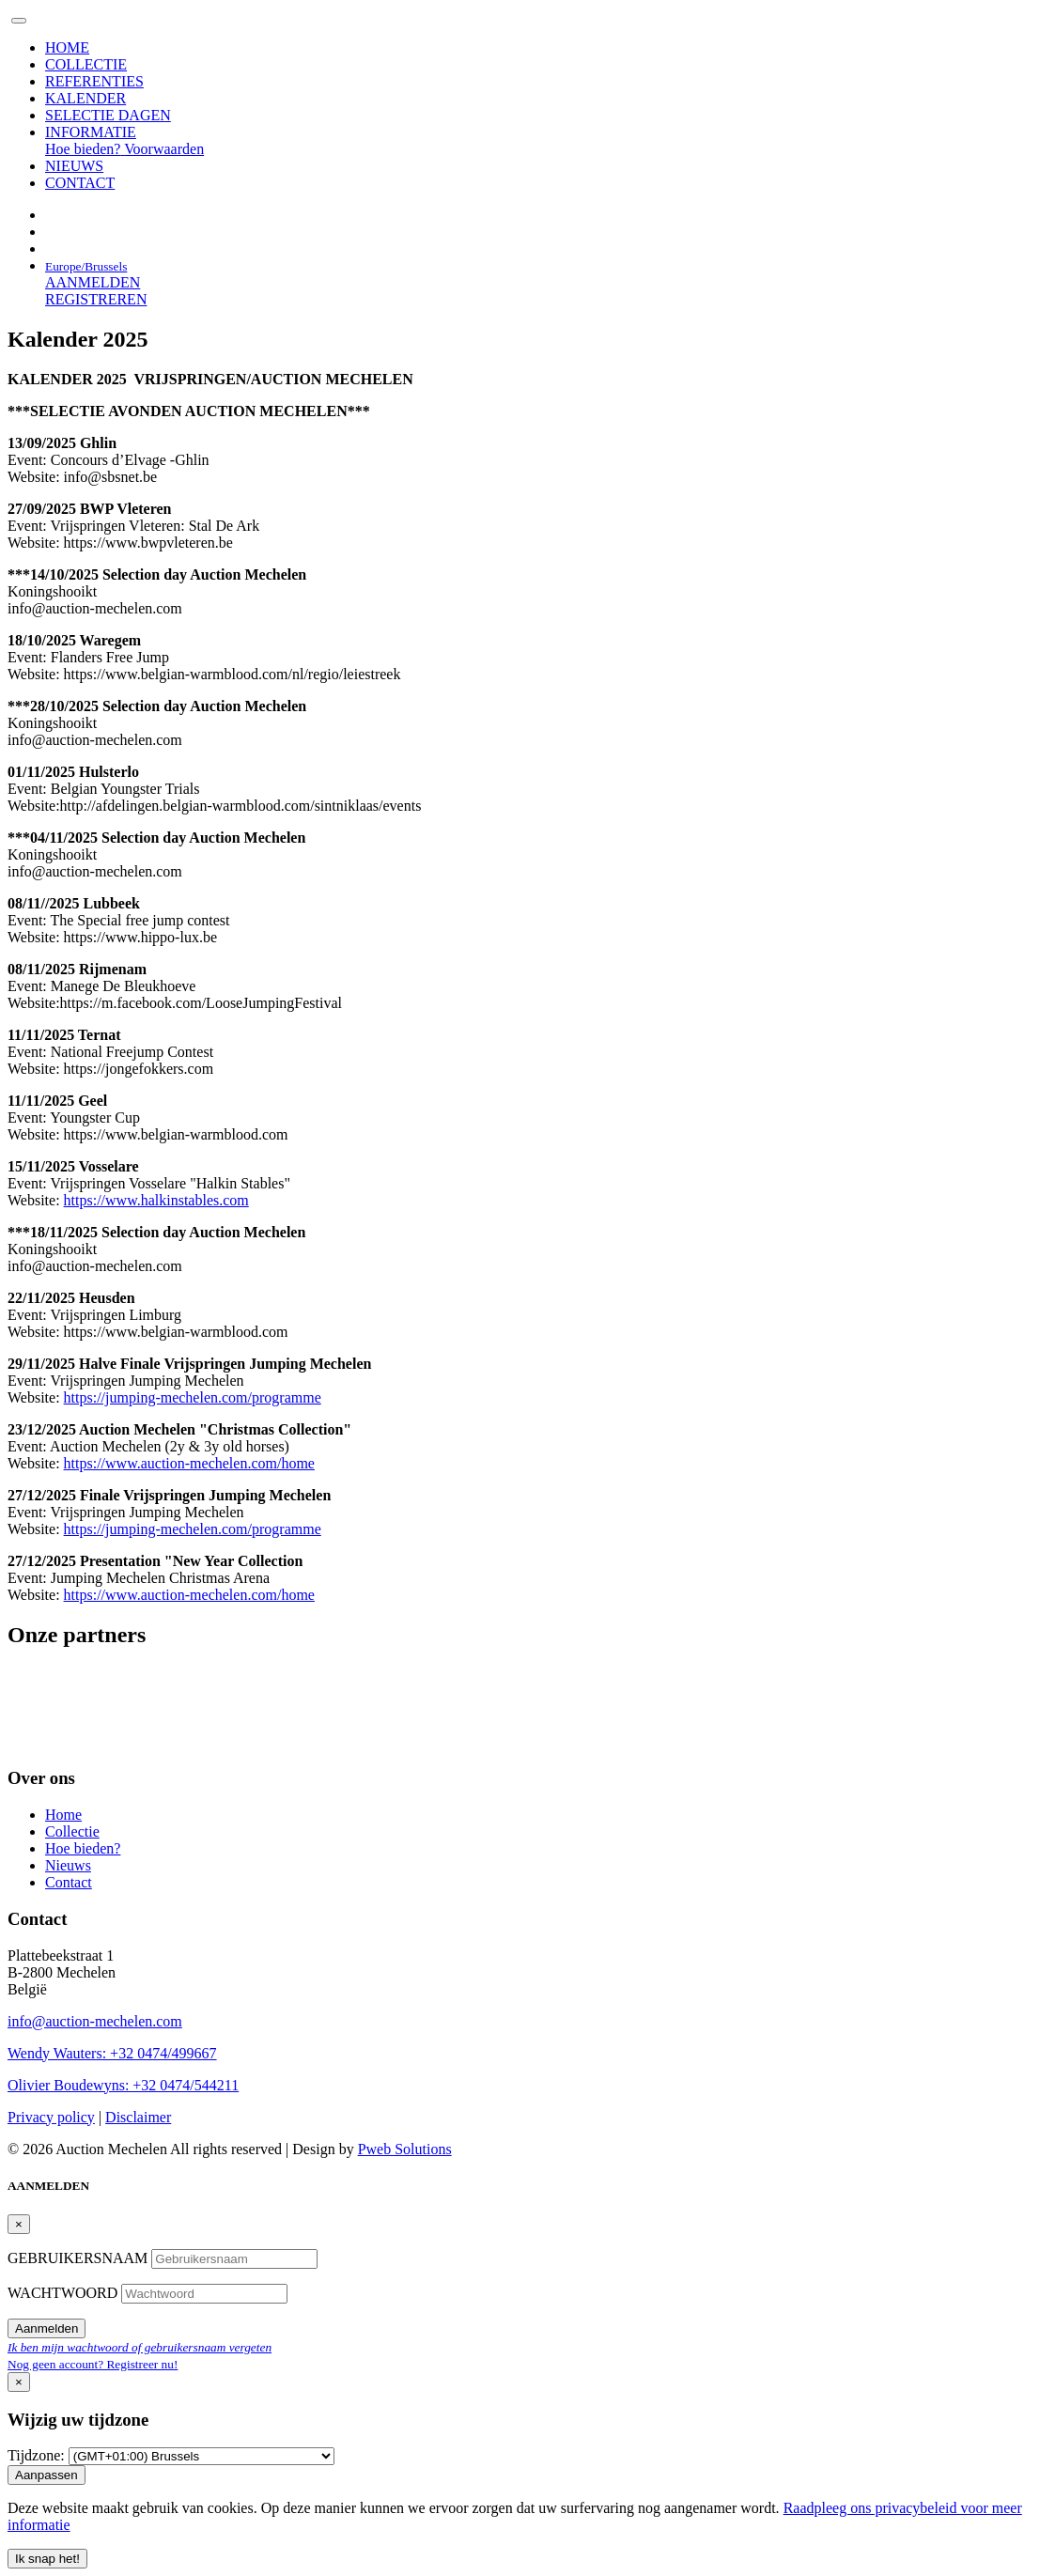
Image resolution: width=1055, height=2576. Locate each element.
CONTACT (80, 183)
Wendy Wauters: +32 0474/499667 (112, 2053)
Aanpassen (46, 2475)
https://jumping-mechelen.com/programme (192, 1397)
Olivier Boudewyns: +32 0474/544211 (123, 2085)
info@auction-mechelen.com (95, 2021)
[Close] (19, 2224)
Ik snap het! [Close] (47, 2559)
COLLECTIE (86, 64)
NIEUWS (74, 166)
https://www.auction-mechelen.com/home (189, 1463)
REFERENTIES (94, 81)
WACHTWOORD (64, 2293)
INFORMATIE (90, 132)
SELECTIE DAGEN (108, 115)
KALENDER (85, 98)
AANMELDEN (92, 282)
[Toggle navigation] (18, 20)
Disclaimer (138, 2117)
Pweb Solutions (405, 2149)
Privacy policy (51, 2117)
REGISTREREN (96, 299)
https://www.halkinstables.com (156, 1200)
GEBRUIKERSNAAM (79, 2258)
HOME (67, 47)
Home (63, 1815)
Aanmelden (46, 2328)
